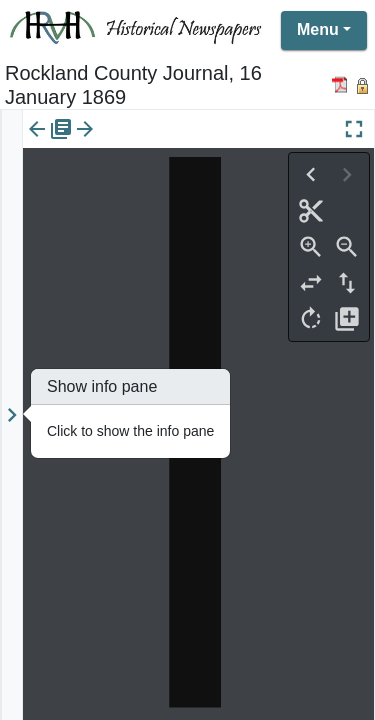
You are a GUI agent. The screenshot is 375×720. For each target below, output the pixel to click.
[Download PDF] (342, 84)
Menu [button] (318, 29)
